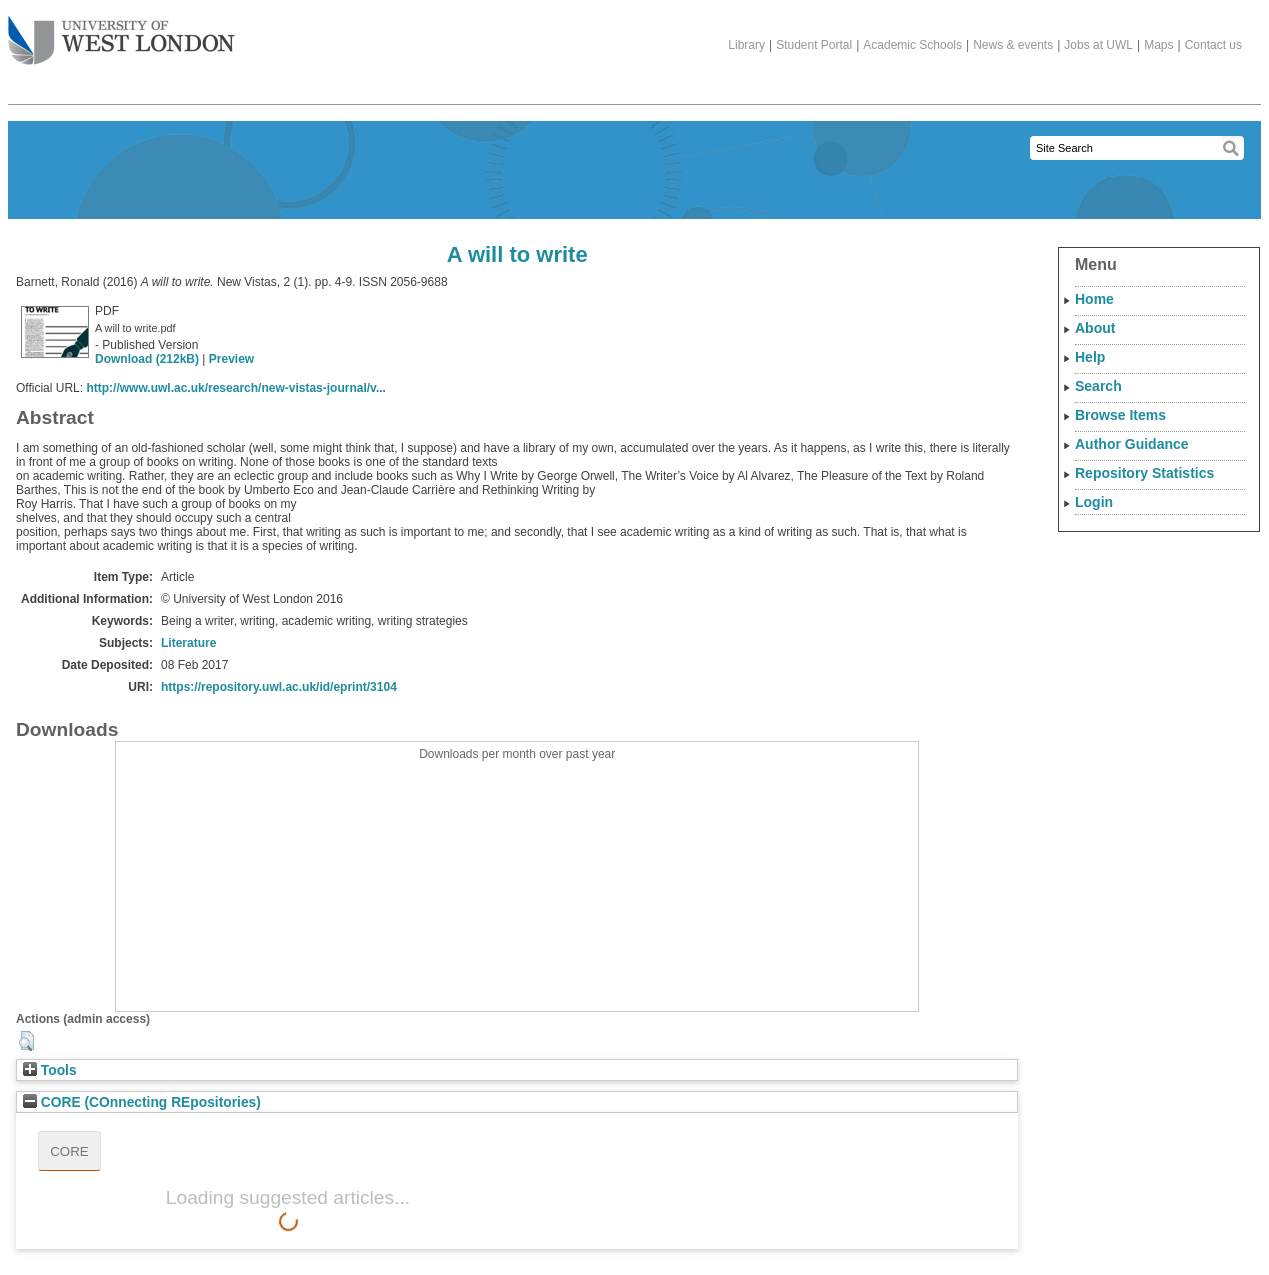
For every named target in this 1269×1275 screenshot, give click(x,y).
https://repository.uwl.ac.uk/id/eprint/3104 (279, 687)
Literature (188, 643)
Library (746, 45)
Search (1098, 386)
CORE (69, 1151)
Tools (50, 1070)
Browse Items (1120, 415)
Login (1094, 502)
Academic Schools (912, 45)
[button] (26, 1041)
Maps (1158, 45)
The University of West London (121, 33)
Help (1090, 357)
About (1095, 328)
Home (1094, 299)
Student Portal (814, 45)
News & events (1013, 45)
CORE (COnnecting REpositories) (142, 1102)
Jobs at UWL (1098, 45)
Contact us (1213, 45)
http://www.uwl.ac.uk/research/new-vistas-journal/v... (235, 388)
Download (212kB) (147, 359)
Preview (231, 359)
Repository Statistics (1144, 473)
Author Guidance (1132, 444)
